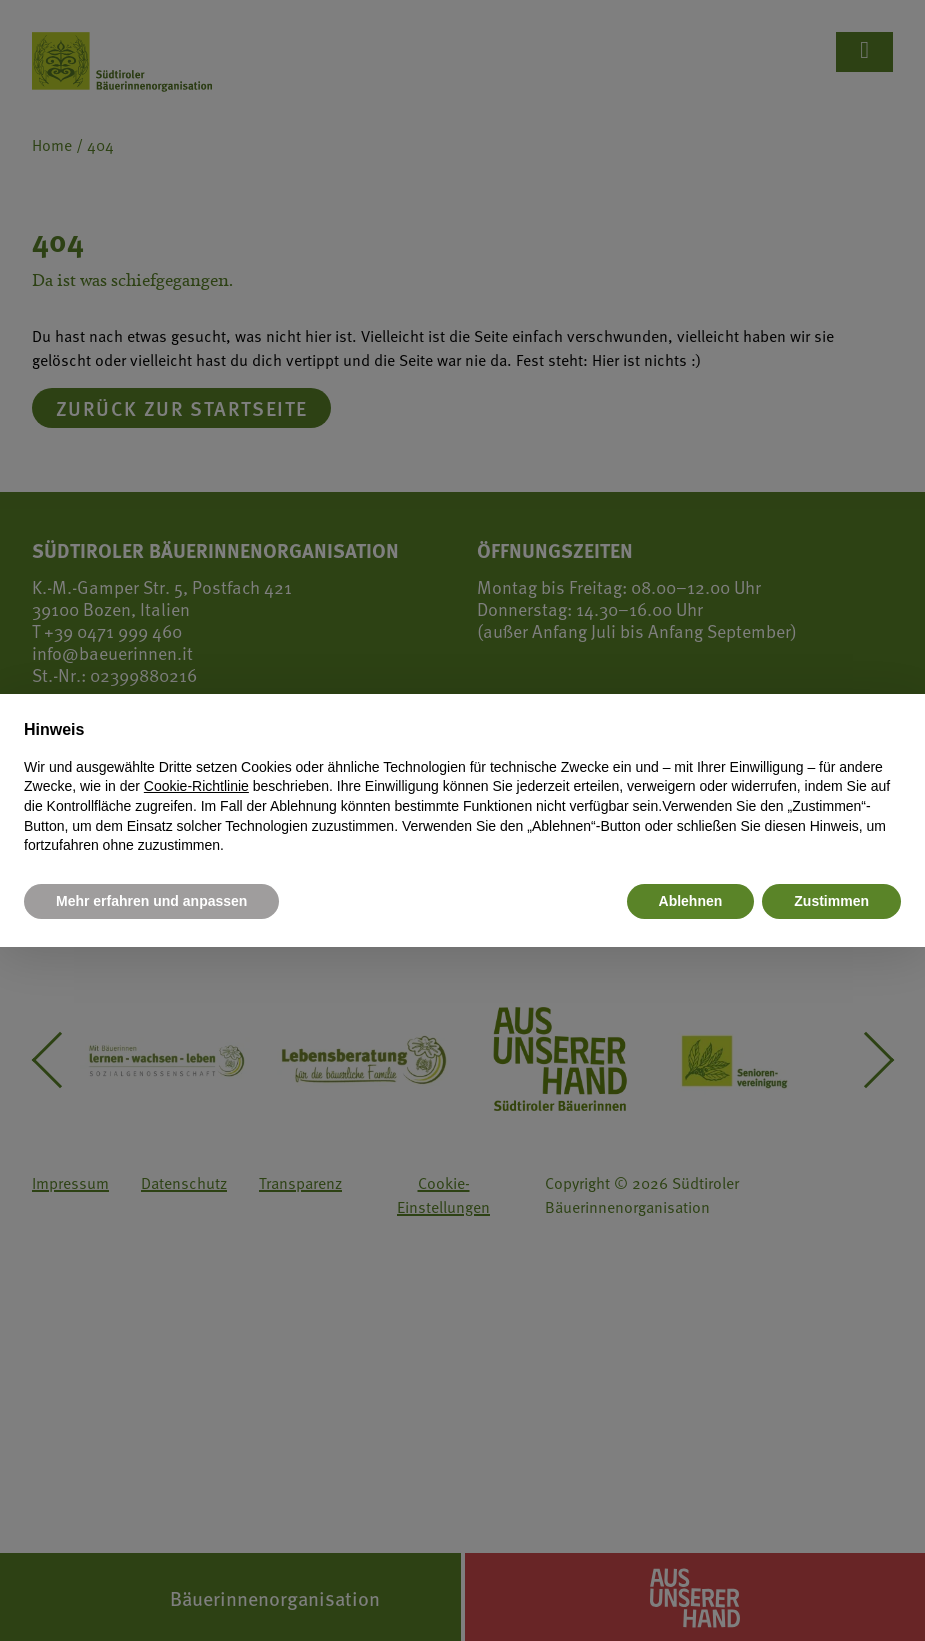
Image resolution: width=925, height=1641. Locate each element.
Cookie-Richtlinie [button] (196, 786)
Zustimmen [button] (831, 901)
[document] (462, 787)
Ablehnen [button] (691, 901)
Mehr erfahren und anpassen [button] (151, 901)
